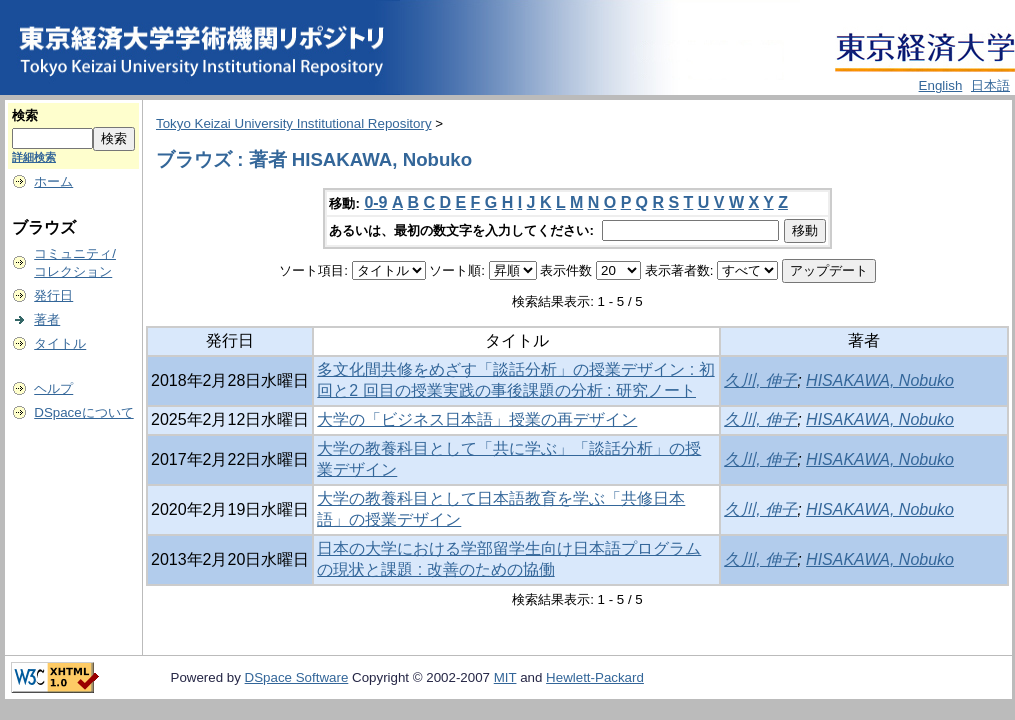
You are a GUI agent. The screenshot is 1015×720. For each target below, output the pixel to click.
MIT (505, 677)
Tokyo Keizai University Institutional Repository (294, 123)
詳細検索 (34, 157)
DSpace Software (297, 677)
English (941, 85)
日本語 (990, 85)
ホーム (53, 181)
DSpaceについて (83, 412)
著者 (47, 319)
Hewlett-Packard (595, 677)
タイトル (60, 343)
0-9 (375, 202)
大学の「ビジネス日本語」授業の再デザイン (477, 419)
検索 (25, 115)
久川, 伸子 (760, 380)
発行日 (53, 295)
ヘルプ (53, 388)
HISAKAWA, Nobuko (880, 380)
